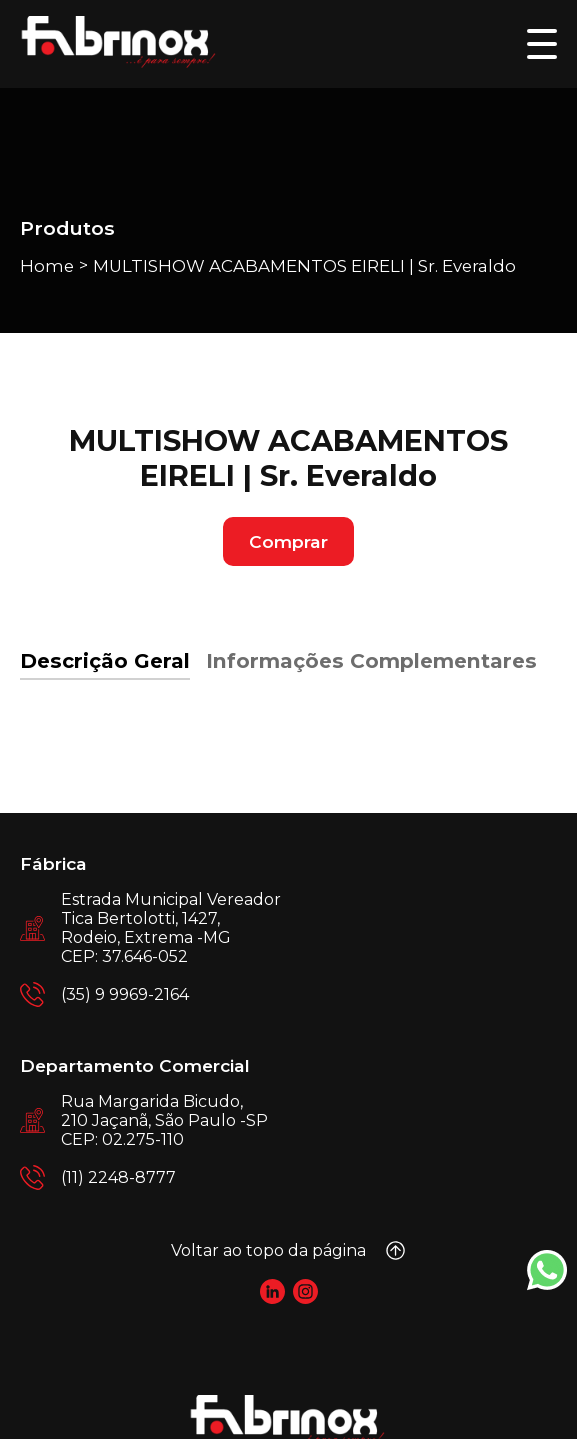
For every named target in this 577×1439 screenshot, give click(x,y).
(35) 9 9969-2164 (125, 994)
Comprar (288, 541)
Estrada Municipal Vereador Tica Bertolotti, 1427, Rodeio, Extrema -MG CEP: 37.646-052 (171, 928)
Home (47, 266)
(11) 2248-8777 (118, 1177)
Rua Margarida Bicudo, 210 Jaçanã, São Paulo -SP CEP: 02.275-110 (164, 1120)
